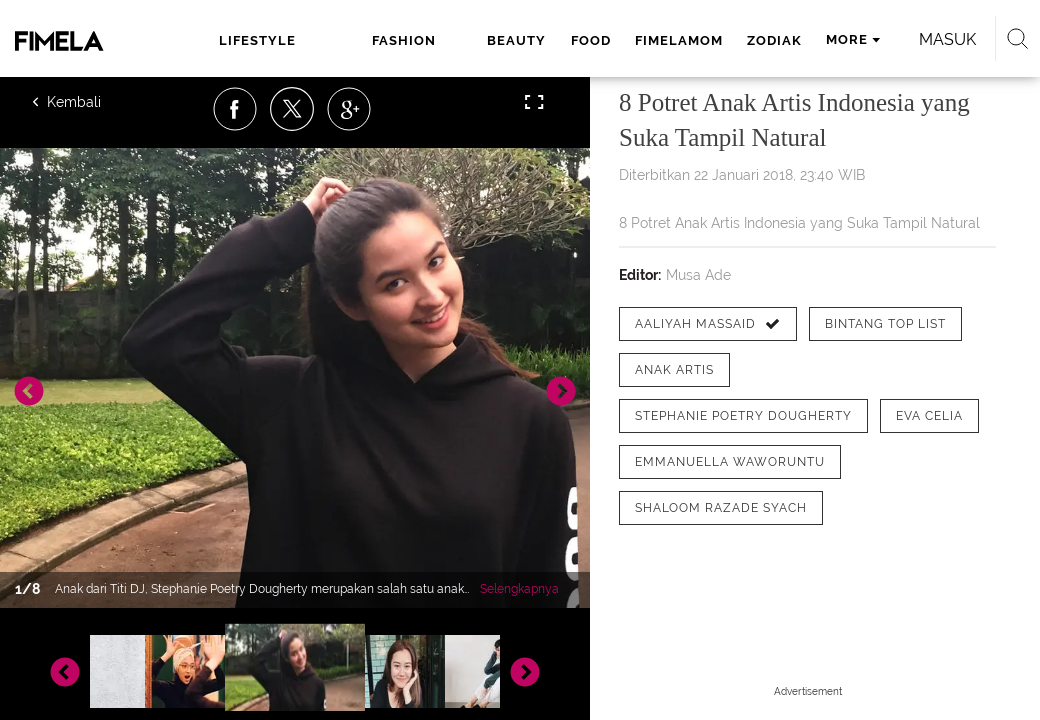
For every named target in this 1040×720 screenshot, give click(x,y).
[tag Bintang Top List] (885, 324)
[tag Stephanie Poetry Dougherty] (743, 416)
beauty (516, 40)
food (591, 40)
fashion (404, 40)
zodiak (774, 40)
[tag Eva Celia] (929, 416)
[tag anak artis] (674, 370)
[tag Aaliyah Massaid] (708, 324)
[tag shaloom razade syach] (721, 508)
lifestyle (257, 40)
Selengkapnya (519, 589)
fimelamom (679, 40)
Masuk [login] (947, 39)
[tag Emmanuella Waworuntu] (730, 462)
